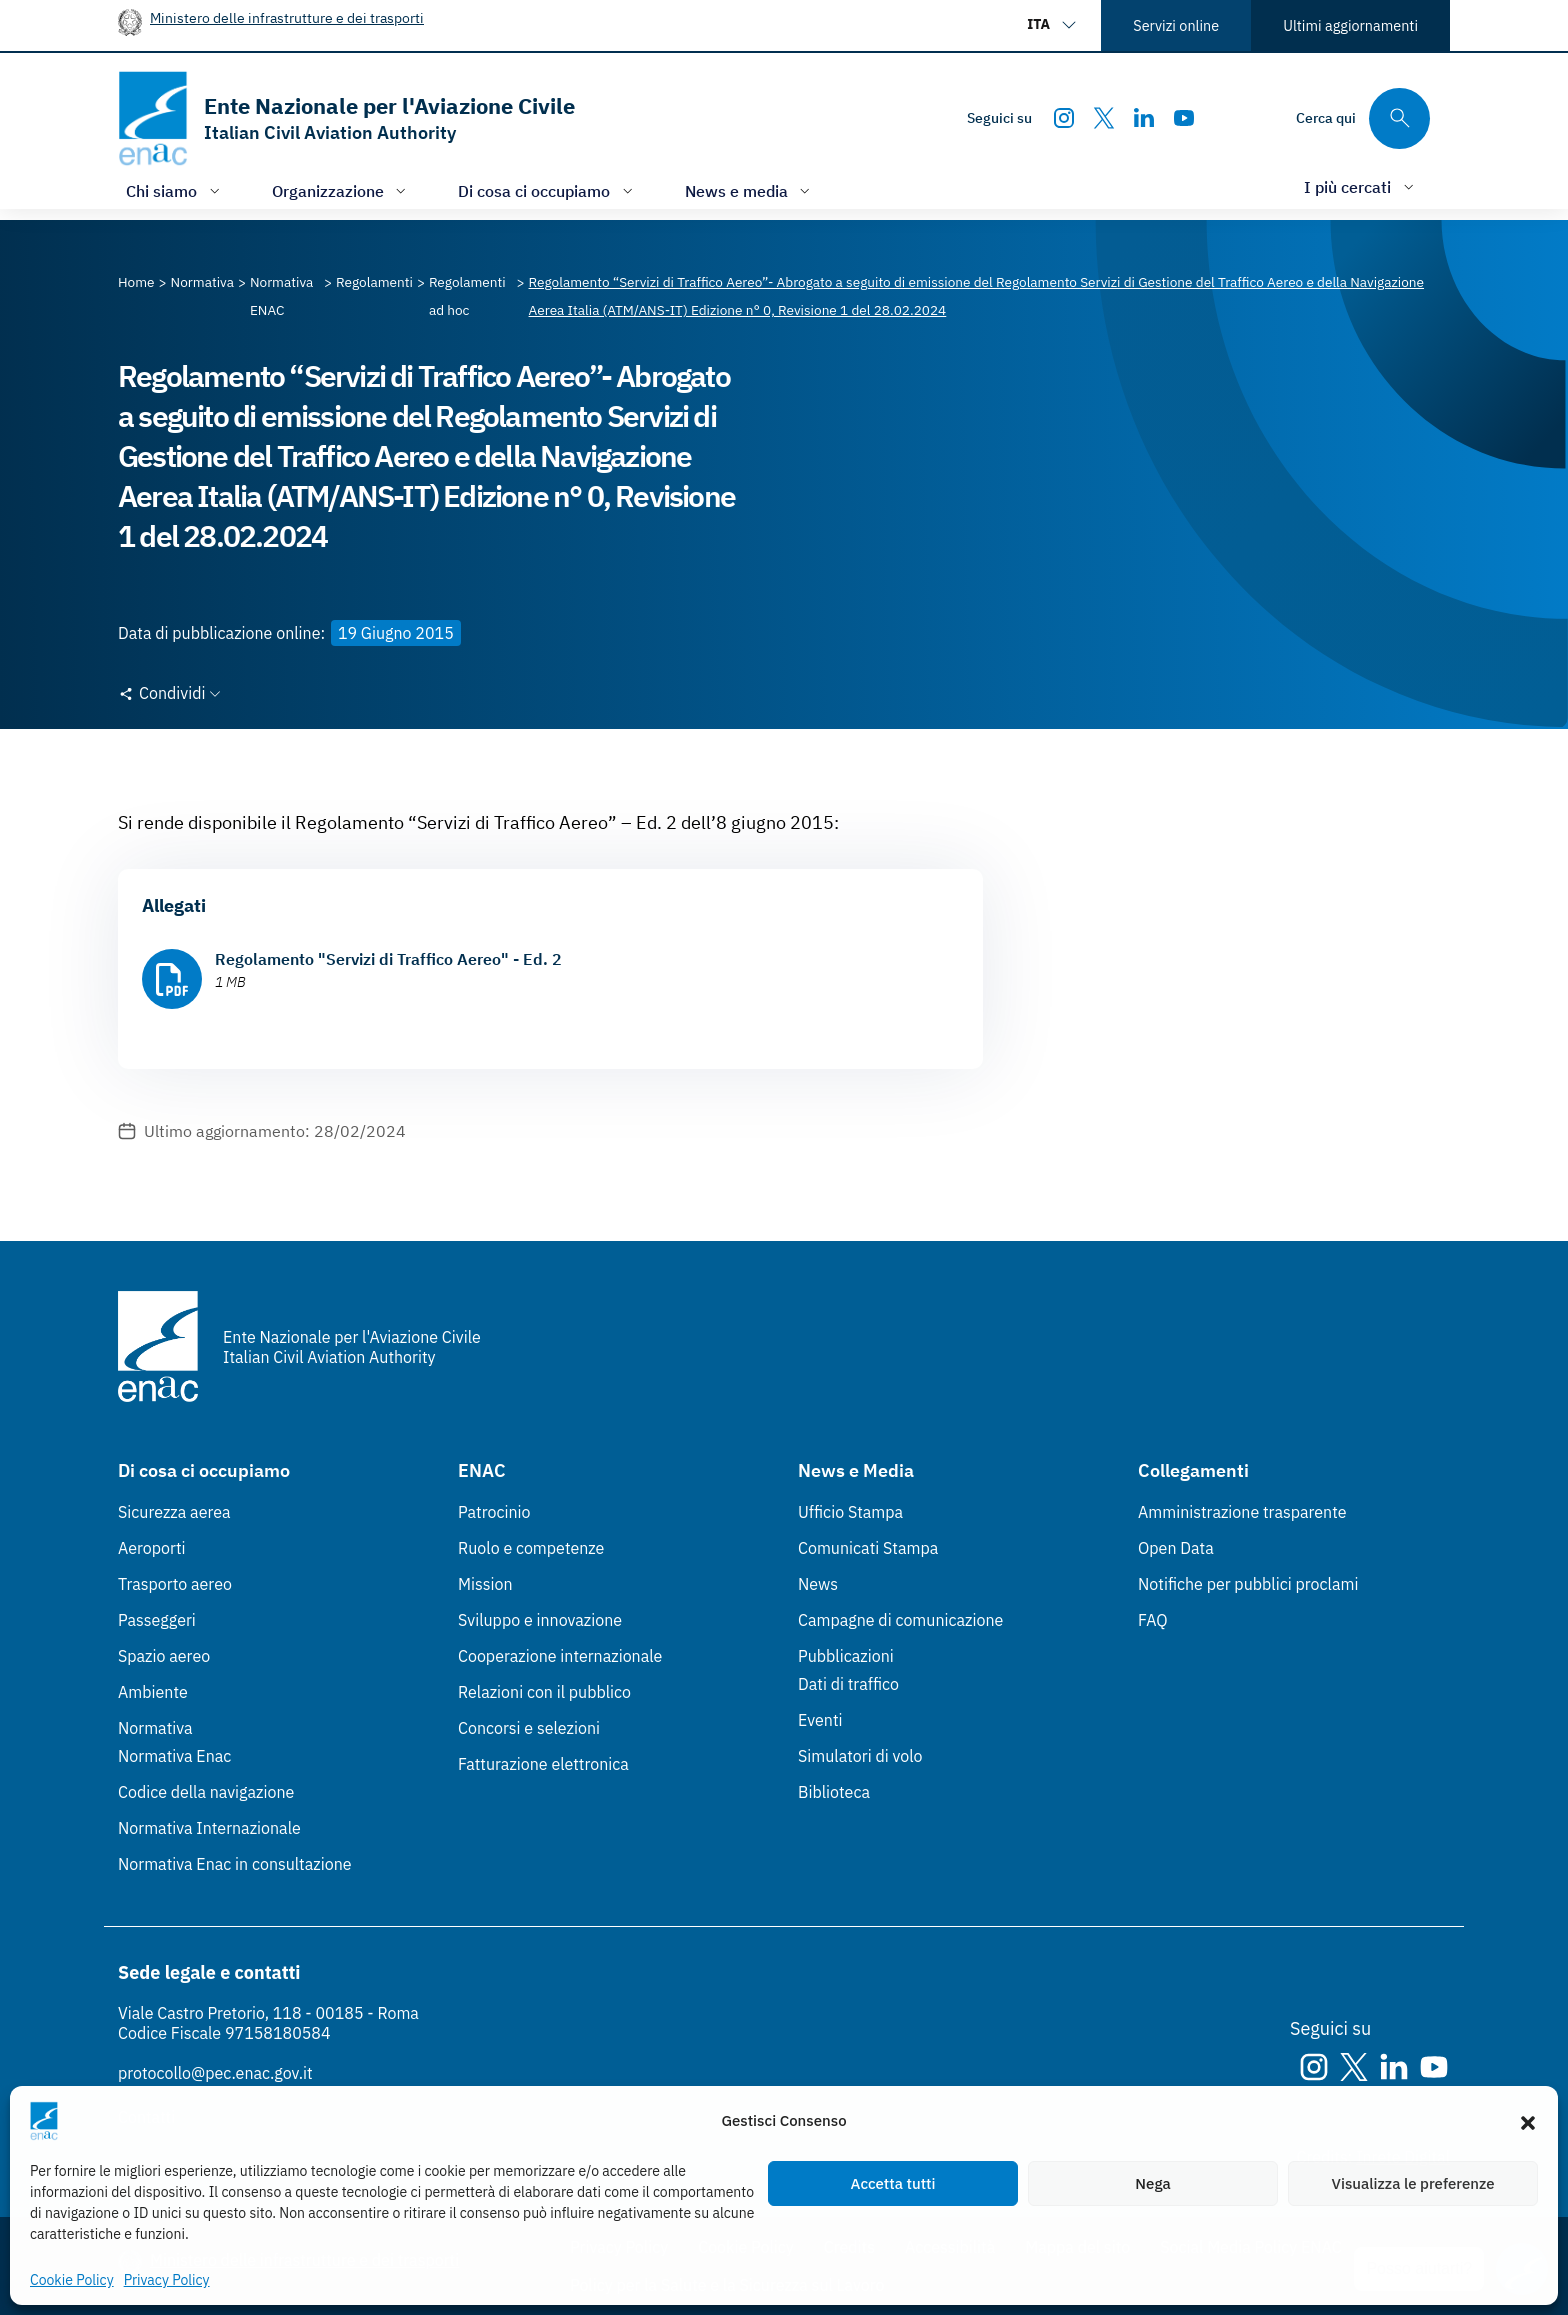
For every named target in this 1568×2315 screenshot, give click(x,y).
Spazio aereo (164, 1656)
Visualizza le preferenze (1413, 2183)
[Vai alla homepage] (346, 118)
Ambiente (153, 1692)
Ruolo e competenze (531, 1548)
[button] (1528, 2121)
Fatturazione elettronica (543, 1764)
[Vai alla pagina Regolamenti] (374, 282)
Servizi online (1176, 25)
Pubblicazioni (846, 1656)
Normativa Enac (174, 1756)
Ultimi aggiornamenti (1350, 25)
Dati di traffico (848, 1684)
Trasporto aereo (175, 1584)
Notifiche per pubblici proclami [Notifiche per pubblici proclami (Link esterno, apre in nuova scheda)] (1248, 1584)
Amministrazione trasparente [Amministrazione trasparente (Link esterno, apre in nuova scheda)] (1242, 1512)
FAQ (1153, 1620)
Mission (485, 1584)
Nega (1152, 2183)
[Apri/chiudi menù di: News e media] (750, 190)
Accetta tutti (893, 2183)
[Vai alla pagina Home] (136, 282)
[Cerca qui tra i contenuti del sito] (1363, 118)
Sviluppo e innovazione (540, 1620)
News (818, 1584)
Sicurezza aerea (174, 1512)
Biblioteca (834, 1792)
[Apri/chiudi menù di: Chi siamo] (175, 190)
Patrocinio (494, 1512)
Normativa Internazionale (209, 1828)
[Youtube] (1184, 118)
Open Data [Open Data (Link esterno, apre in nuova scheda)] (1176, 1548)
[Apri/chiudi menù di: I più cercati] (1361, 186)
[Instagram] (1064, 118)
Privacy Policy (167, 2280)
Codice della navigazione (206, 1792)
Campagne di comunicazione (900, 1620)
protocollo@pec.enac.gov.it (215, 2073)
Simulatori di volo (860, 1756)
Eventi (820, 1720)
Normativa (155, 1728)
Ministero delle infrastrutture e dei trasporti (287, 17)
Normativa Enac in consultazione (235, 1864)
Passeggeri (157, 1620)
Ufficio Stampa (850, 1512)
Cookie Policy (72, 2280)
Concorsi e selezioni (529, 1728)
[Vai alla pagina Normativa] (202, 282)
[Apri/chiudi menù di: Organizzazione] (341, 190)
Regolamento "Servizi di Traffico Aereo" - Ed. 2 (388, 959)
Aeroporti (152, 1548)
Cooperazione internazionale (560, 1656)
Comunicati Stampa (868, 1548)
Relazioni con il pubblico (544, 1692)
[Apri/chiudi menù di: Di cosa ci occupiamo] (547, 190)
